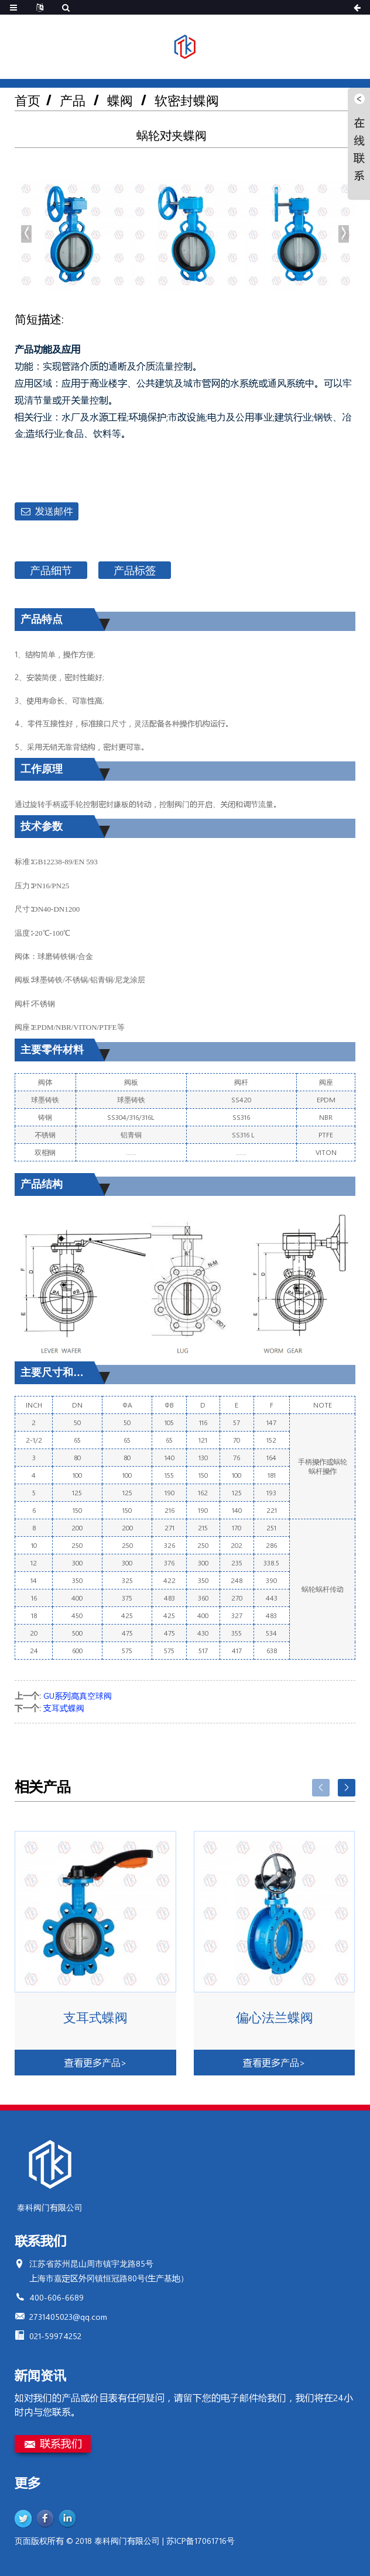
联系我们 (61, 2443)
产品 (72, 100)
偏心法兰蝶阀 (274, 2017)
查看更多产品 (95, 2062)
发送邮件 (54, 511)
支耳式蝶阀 (63, 1707)
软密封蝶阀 (187, 100)
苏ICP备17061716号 (200, 2540)
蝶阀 (120, 100)
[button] (343, 234)
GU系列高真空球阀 (77, 1695)
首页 (27, 100)
